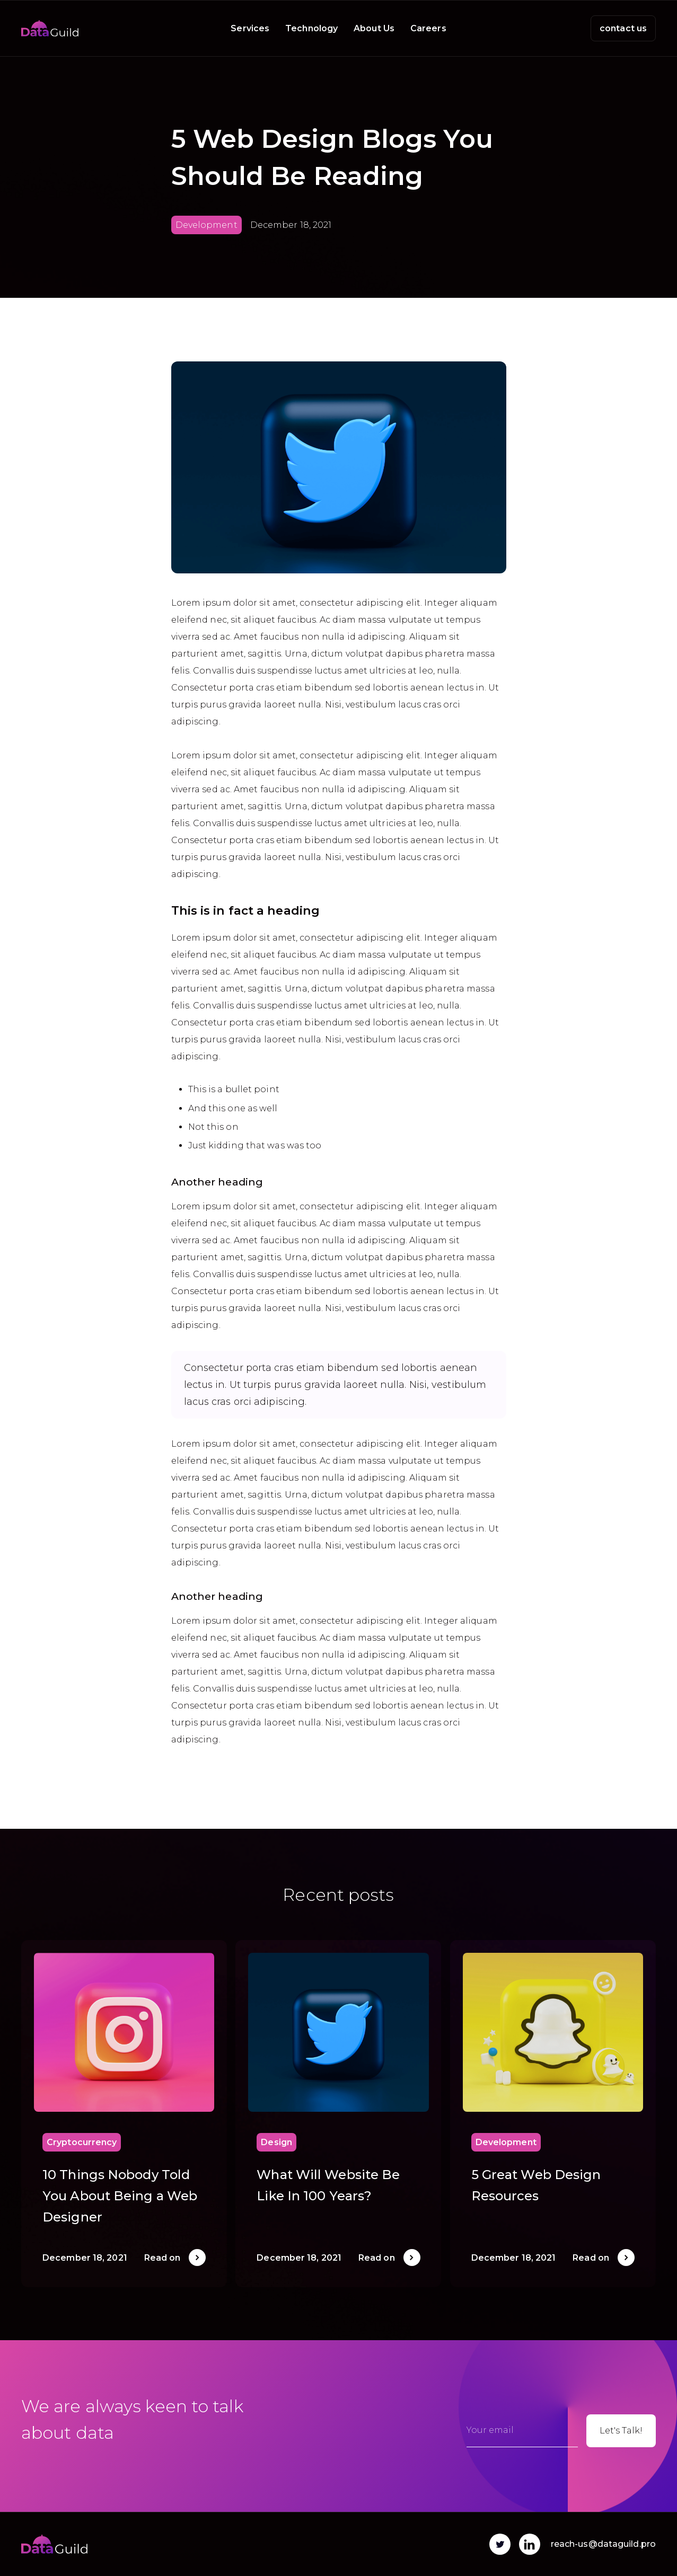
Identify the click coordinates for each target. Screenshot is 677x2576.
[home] (49, 28)
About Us (374, 28)
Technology (311, 28)
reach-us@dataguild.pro (603, 2544)
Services (250, 28)
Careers (428, 28)
